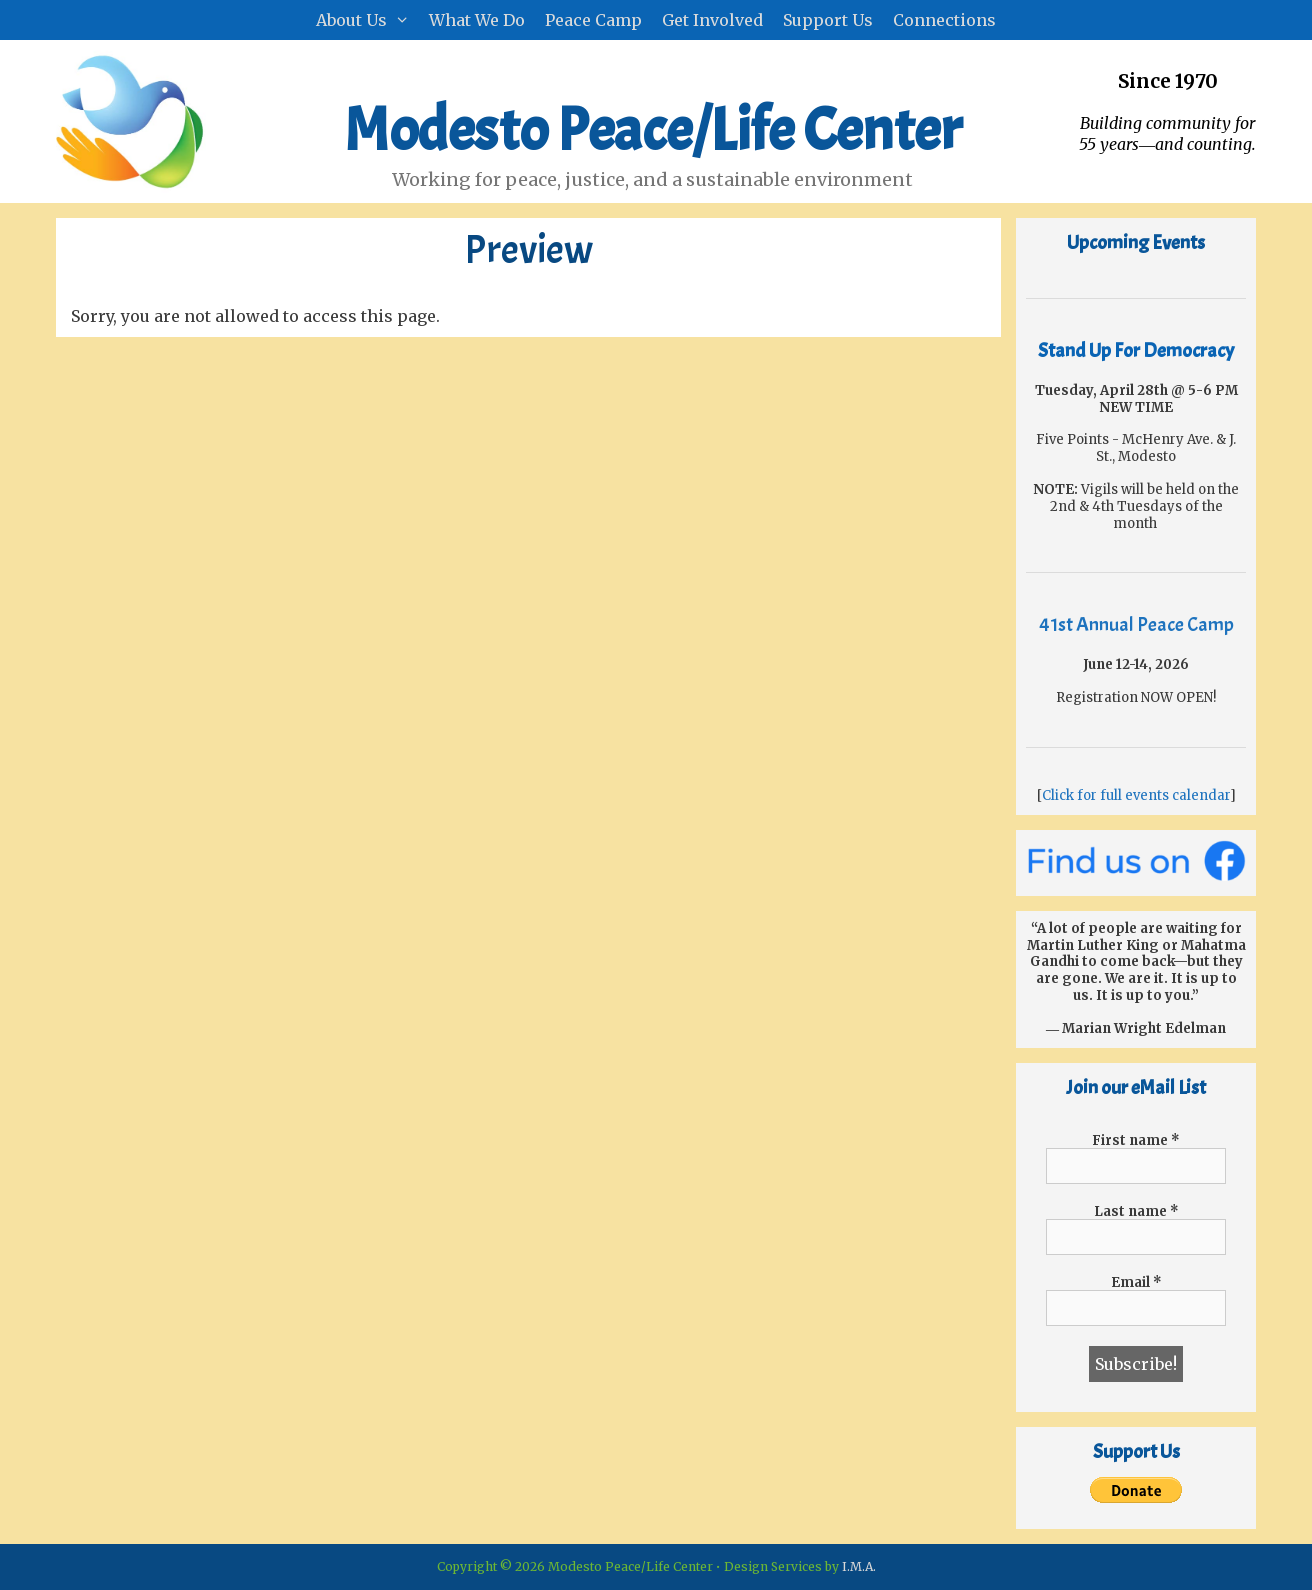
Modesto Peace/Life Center (653, 130)
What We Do (477, 20)
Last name (1136, 1211)
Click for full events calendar (1136, 795)
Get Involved (712, 20)
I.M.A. (859, 1566)
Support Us (828, 20)
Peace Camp (593, 20)
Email (1136, 1282)
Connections (944, 20)
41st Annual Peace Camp (1136, 624)
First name (1136, 1140)
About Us (368, 20)
